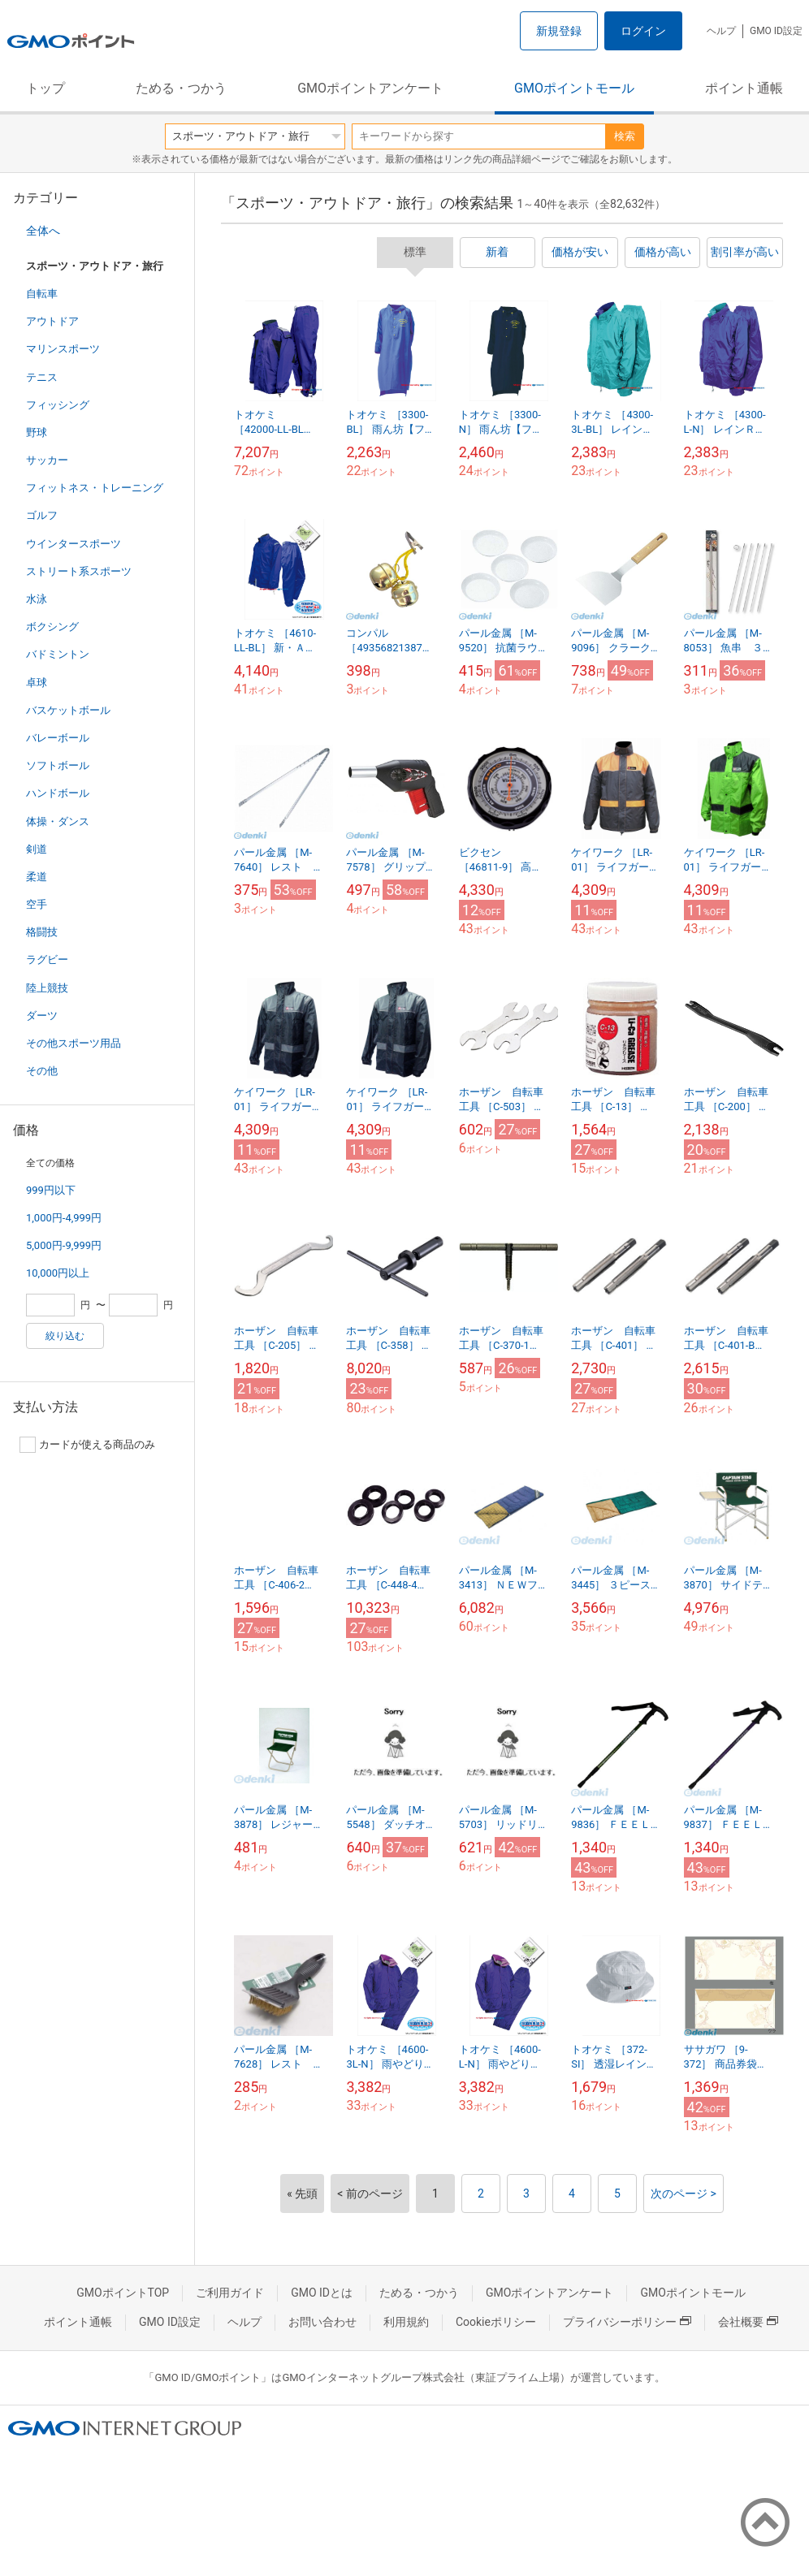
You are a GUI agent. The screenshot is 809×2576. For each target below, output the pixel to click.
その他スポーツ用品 (73, 1043)
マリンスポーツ (63, 349)
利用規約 (406, 2321)
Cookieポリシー (496, 2321)
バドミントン (57, 654)
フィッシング (57, 405)
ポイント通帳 (744, 88)
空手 (36, 904)
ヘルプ (721, 31)
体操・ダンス (57, 821)
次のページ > (683, 2193)
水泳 (36, 599)
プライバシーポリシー (627, 2321)
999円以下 (51, 1190)
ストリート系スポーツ (79, 571)
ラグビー (47, 959)
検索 (624, 136)
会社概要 (748, 2321)
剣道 (36, 849)
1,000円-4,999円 (64, 1218)
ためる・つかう (181, 88)
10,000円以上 (57, 1273)
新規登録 (559, 30)
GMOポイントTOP (122, 2292)
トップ (45, 88)
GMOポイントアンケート (370, 88)
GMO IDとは (322, 2292)
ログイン (643, 30)
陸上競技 (47, 988)
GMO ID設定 (776, 31)
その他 (42, 1071)
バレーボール (57, 738)
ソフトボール (57, 765)
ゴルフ (42, 515)
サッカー (47, 460)
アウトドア (52, 321)
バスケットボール (68, 710)
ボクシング (52, 626)
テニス (42, 377)
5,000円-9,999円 (64, 1245)
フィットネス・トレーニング (94, 488)
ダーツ (42, 1015)
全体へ (43, 230)
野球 (36, 432)
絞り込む (64, 1336)
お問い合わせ (322, 2321)
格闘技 (42, 932)
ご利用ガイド (230, 2292)
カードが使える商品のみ (87, 1445)
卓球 (36, 682)
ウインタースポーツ (73, 544)
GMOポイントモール (574, 88)
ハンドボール (57, 793)
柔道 (36, 877)
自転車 (42, 293)
